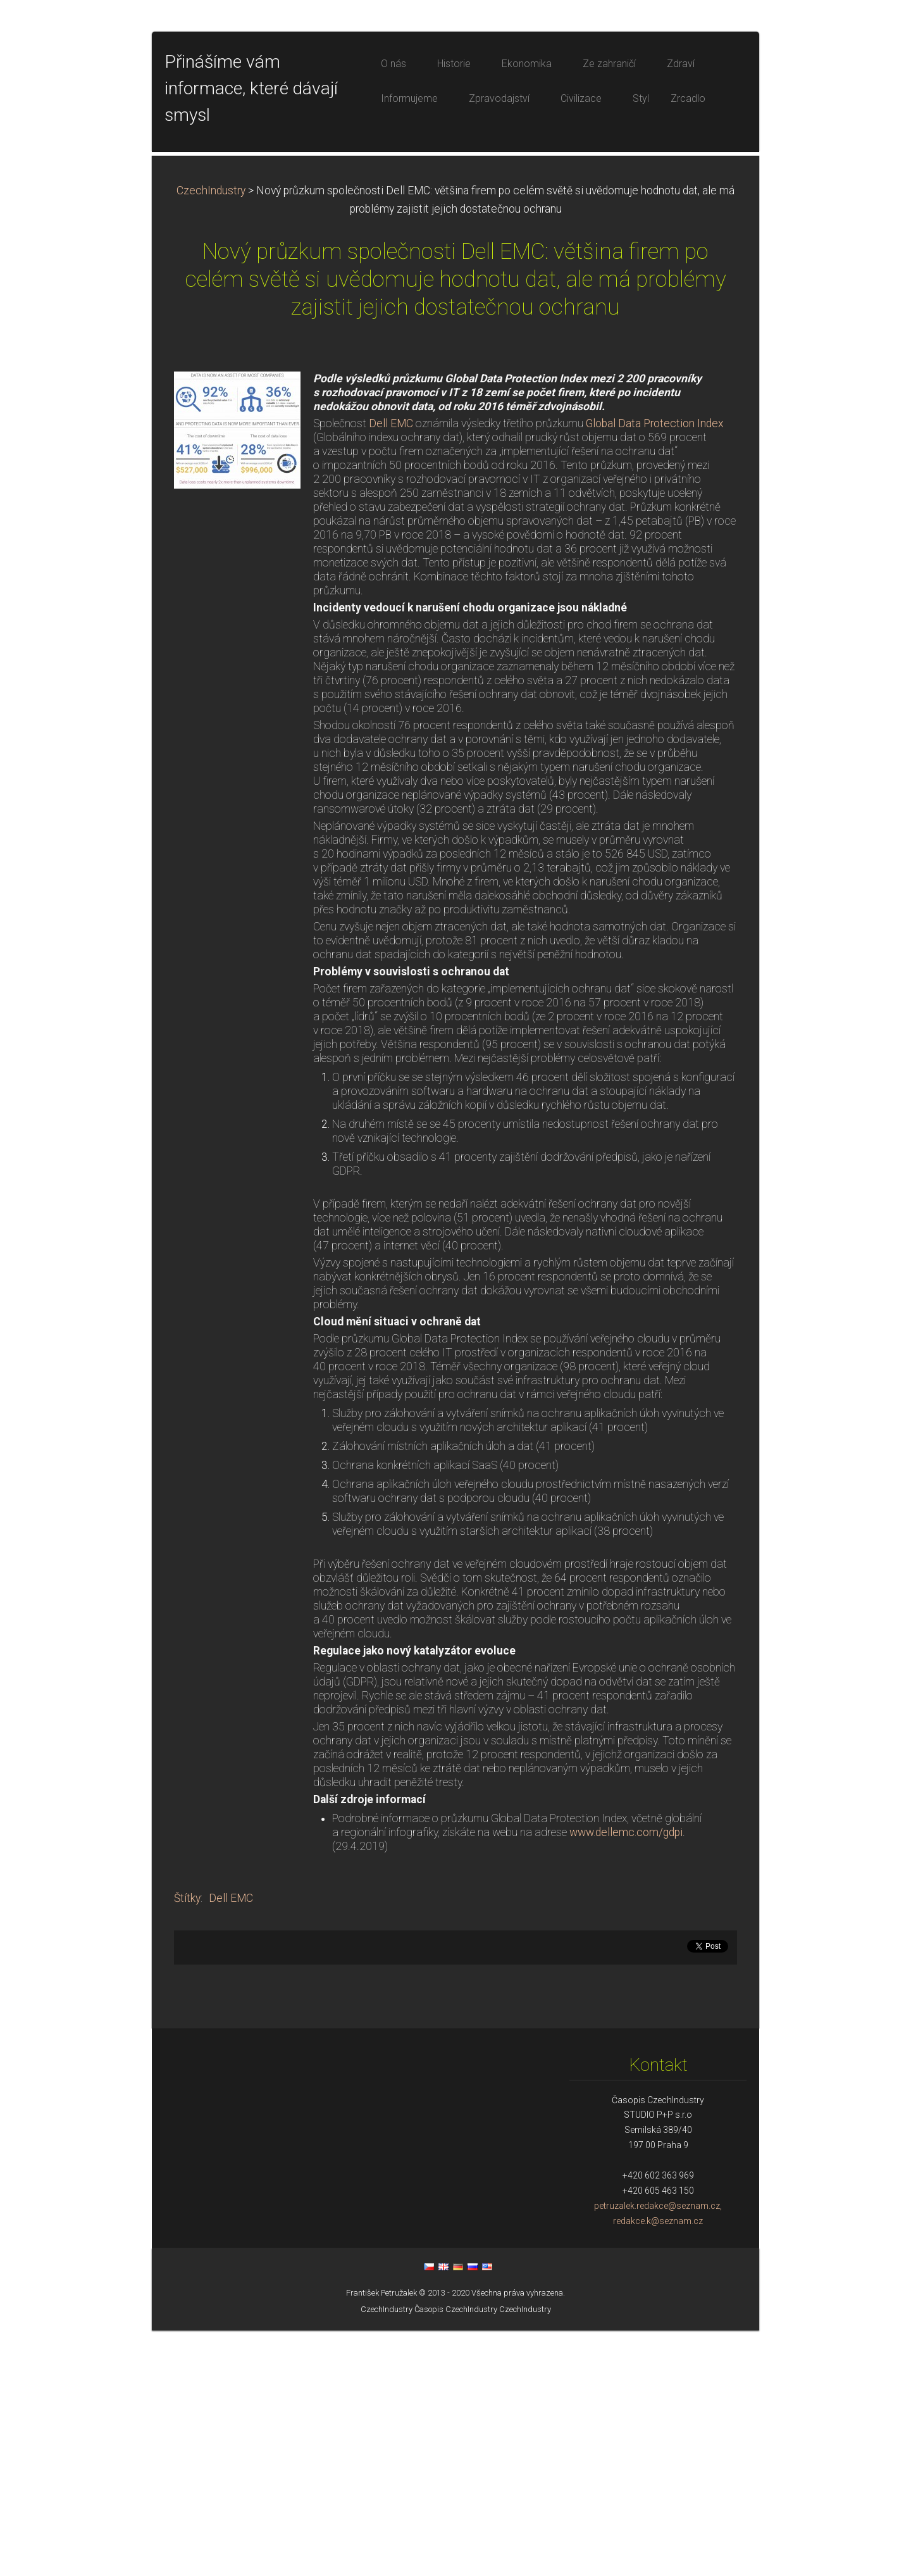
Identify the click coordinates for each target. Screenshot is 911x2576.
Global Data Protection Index (655, 669)
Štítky (187, 2143)
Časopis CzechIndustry (455, 2555)
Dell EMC (391, 669)
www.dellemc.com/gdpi (626, 2078)
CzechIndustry (211, 436)
